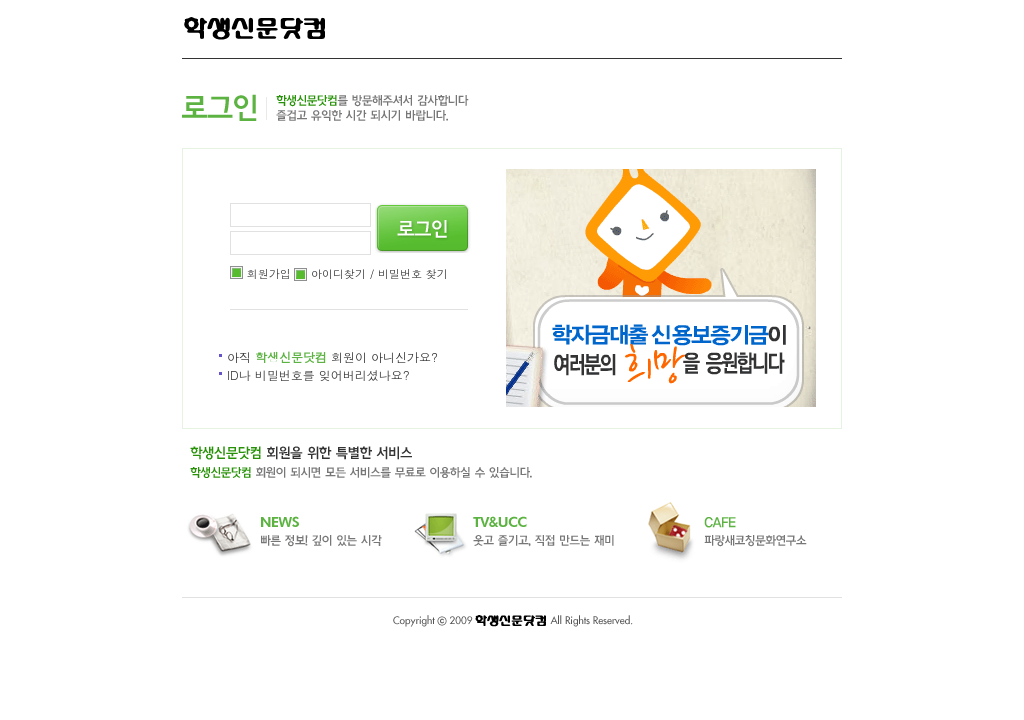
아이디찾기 (338, 273)
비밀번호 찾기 (413, 273)
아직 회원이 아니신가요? (332, 356)
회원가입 (269, 273)
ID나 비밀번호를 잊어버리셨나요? (318, 374)
